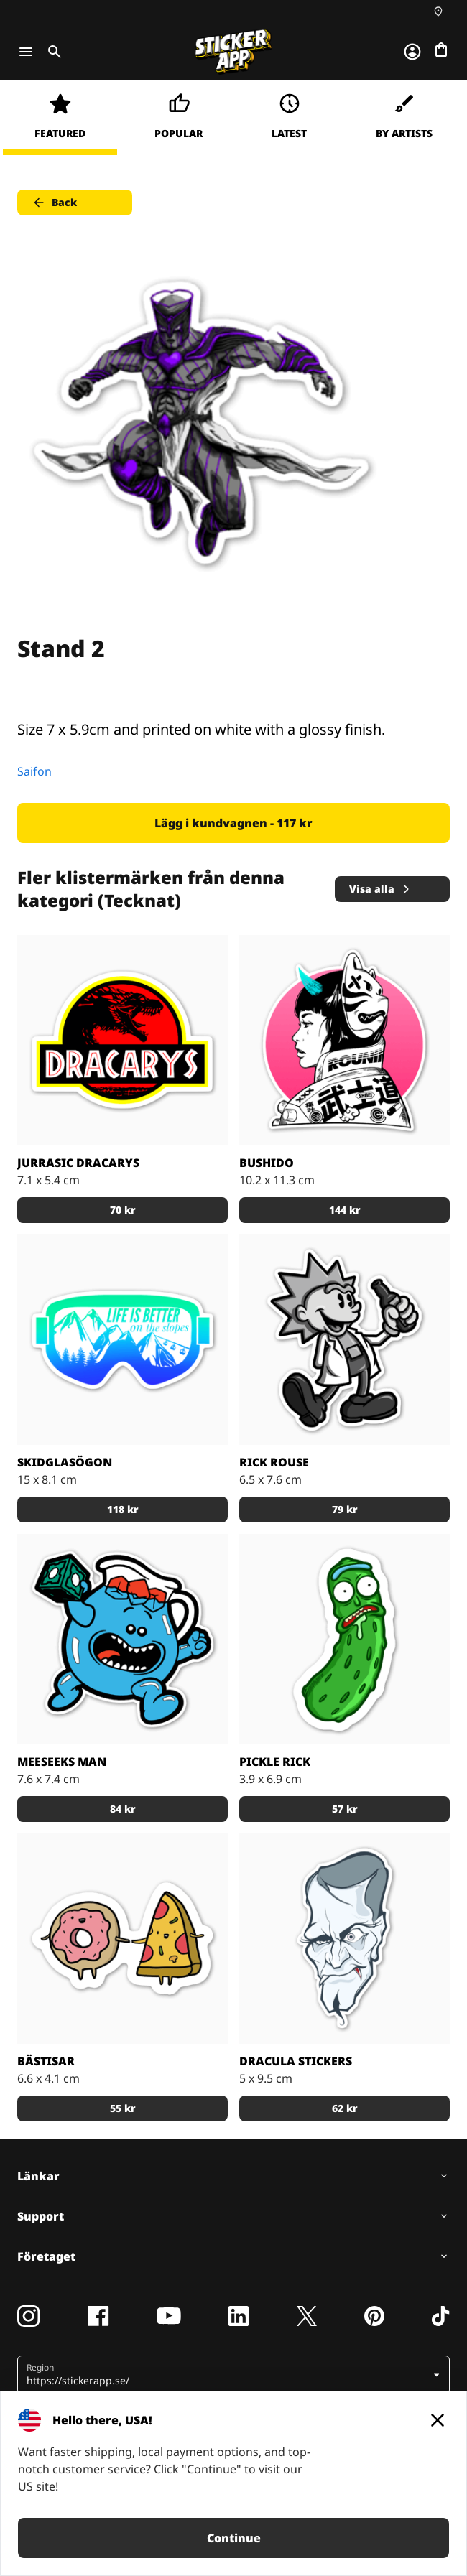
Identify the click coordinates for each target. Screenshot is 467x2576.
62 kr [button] (345, 2108)
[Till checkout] (441, 49)
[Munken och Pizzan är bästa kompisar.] (122, 1938)
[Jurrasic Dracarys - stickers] (122, 1040)
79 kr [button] (345, 1509)
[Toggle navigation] (25, 51)
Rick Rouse (274, 1462)
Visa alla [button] (380, 889)
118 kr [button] (123, 1509)
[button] (228, 2375)
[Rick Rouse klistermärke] (344, 1339)
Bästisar (46, 2061)
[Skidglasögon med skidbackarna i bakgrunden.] (122, 1339)
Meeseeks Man (61, 1762)
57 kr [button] (345, 1808)
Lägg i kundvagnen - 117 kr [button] (233, 823)
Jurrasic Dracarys (78, 1163)
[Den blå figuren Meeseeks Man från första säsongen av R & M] (122, 1639)
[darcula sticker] (344, 1938)
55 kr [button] (123, 2108)
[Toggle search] (51, 51)
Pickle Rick (274, 1762)
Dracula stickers (295, 2061)
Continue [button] (234, 2538)
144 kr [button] (345, 1210)
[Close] (437, 2420)
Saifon (34, 771)
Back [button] (54, 202)
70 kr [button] (123, 1210)
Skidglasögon (64, 1462)
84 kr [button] (123, 1808)
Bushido (266, 1163)
